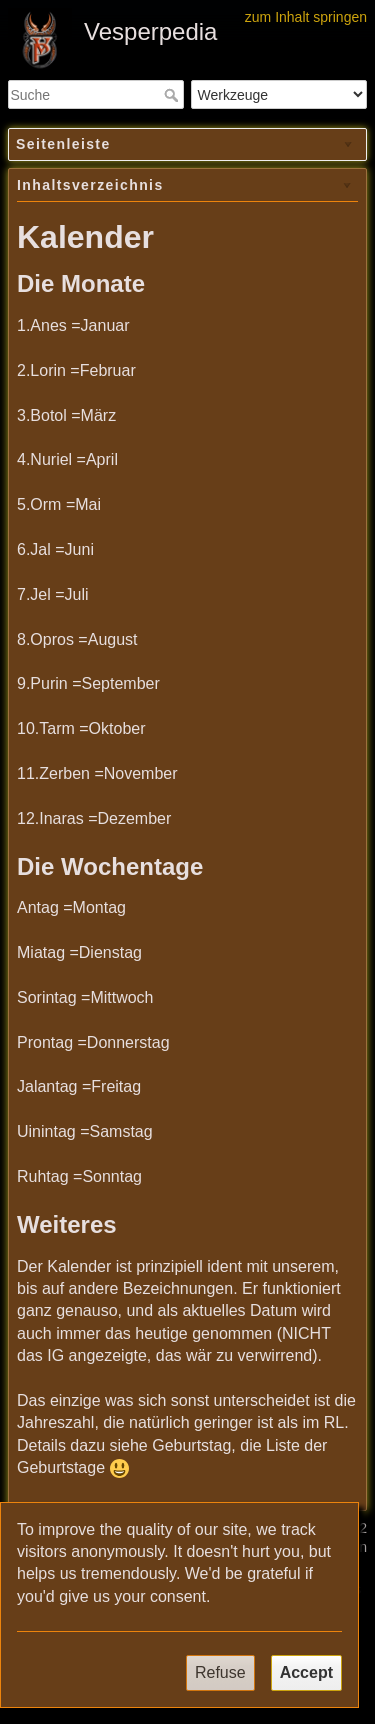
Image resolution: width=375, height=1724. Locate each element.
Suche (173, 95)
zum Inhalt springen (306, 17)
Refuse (220, 1672)
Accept (306, 1672)
